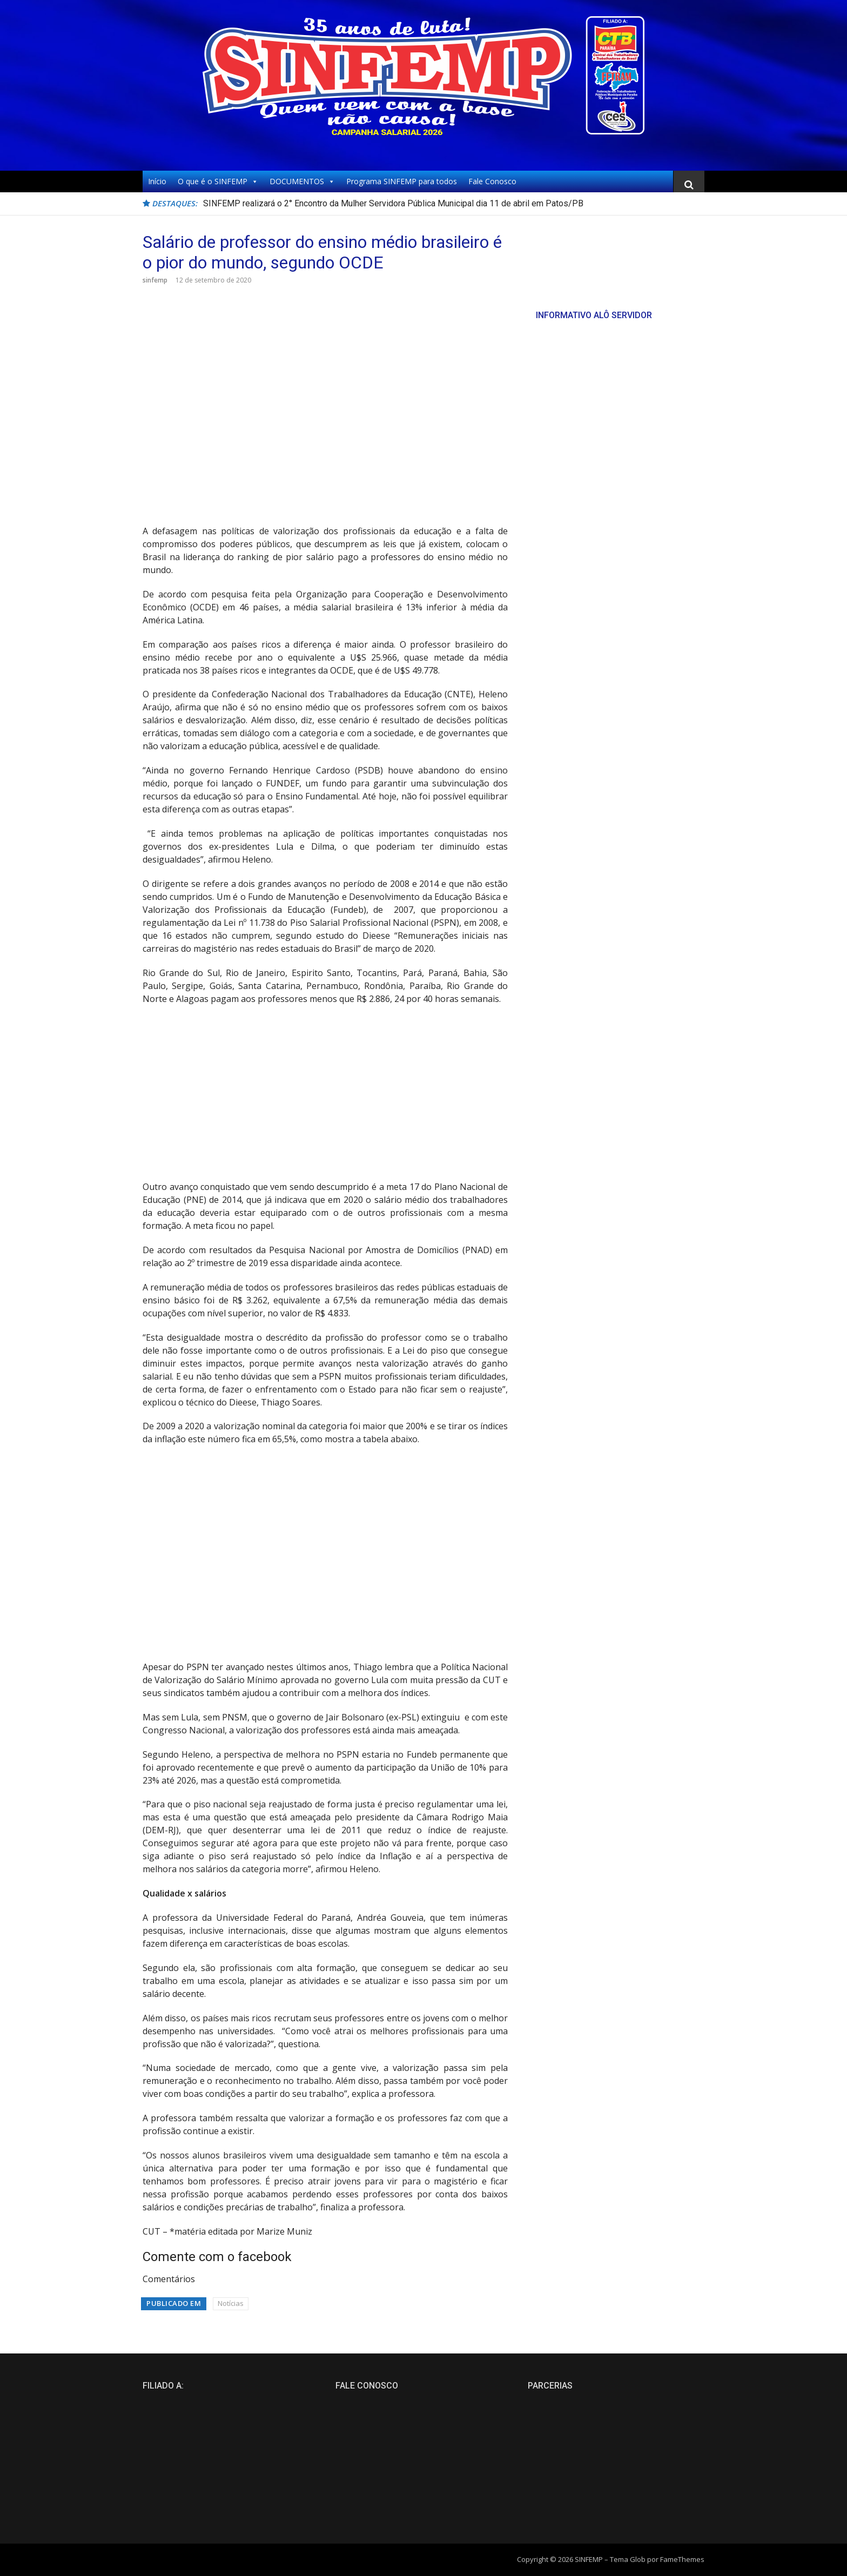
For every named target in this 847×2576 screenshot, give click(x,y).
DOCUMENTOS (302, 181)
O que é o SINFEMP (218, 181)
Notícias (231, 2303)
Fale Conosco (492, 181)
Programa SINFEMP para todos (401, 181)
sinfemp (155, 280)
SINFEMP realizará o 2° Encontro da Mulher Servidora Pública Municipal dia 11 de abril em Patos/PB (393, 203)
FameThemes (682, 2559)
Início (157, 181)
